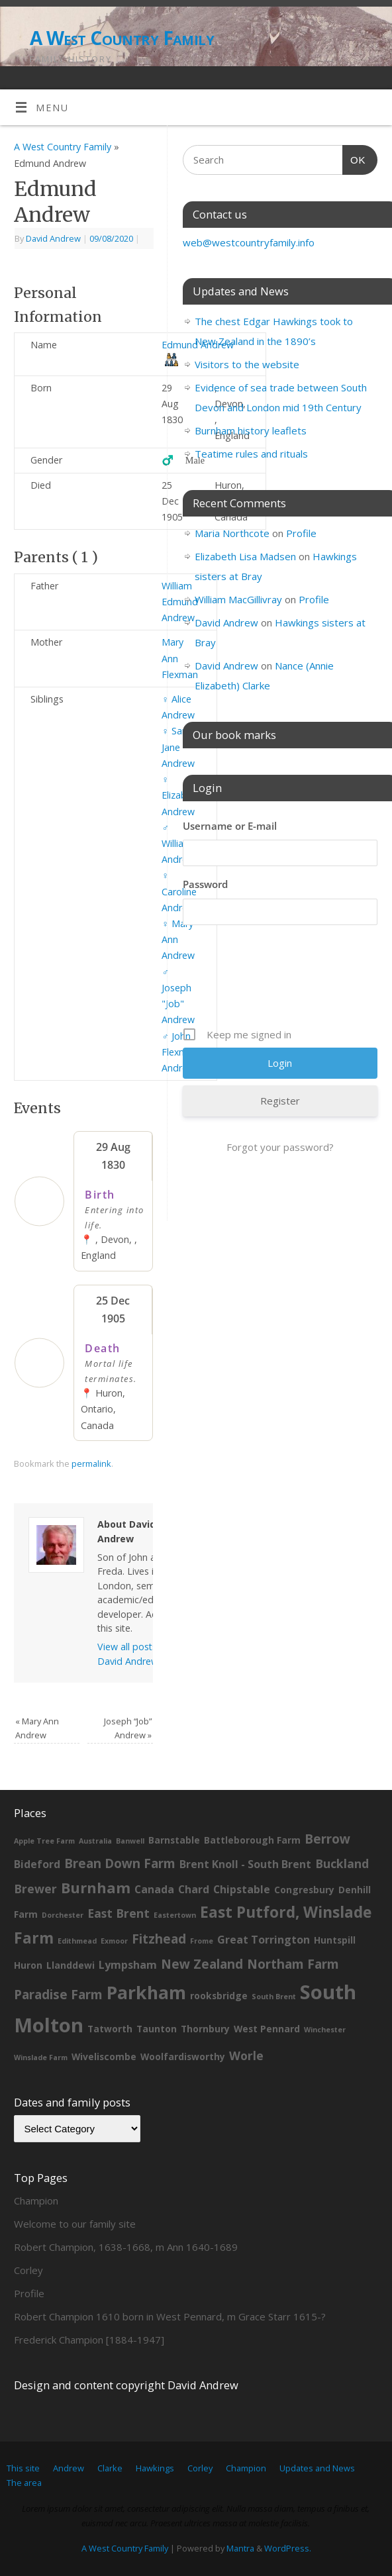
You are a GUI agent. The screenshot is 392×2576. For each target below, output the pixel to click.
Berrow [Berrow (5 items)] (327, 1839)
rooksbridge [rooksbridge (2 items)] (219, 1995)
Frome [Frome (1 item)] (201, 1941)
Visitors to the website (247, 364)
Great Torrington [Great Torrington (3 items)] (263, 1939)
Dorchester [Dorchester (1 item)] (62, 1915)
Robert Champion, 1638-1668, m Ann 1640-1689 (126, 2247)
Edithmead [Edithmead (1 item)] (77, 1941)
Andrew (68, 2468)
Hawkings (155, 2468)
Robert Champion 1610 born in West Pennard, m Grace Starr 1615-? (170, 2316)
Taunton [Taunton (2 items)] (156, 2028)
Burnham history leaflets (251, 430)
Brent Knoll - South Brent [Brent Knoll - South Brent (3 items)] (245, 1864)
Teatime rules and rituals (251, 453)
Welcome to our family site (75, 2223)
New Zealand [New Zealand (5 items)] (202, 1964)
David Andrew (53, 238)
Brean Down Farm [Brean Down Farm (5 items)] (119, 1863)
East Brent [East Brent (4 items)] (118, 1913)
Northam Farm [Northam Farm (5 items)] (293, 1964)
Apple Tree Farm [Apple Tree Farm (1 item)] (44, 1841)
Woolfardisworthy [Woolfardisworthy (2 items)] (182, 2056)
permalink (91, 1463)
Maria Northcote (232, 533)
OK (354, 158)
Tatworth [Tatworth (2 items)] (109, 2028)
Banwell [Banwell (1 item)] (130, 1841)
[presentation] (283, 981)
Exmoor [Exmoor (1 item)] (114, 1941)
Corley (28, 2270)
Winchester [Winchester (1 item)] (325, 2029)
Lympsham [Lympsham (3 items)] (128, 1964)
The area (24, 2483)
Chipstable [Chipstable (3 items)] (241, 1889)
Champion (36, 2200)
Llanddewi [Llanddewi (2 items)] (70, 1965)
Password (205, 884)
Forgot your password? (280, 1147)
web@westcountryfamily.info (249, 242)
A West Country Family (122, 38)
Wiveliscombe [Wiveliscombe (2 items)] (104, 2056)
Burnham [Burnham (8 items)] (95, 1887)
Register (280, 1100)
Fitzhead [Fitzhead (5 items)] (159, 1939)
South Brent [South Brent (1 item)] (274, 1996)
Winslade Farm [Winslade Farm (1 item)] (41, 2057)
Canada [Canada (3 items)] (154, 1889)
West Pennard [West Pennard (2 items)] (267, 2028)
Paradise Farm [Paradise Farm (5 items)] (58, 1994)
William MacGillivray (238, 599)
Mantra (240, 2548)
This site (23, 2468)
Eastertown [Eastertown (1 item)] (175, 1915)
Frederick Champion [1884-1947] (89, 2339)
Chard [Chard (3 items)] (193, 1889)
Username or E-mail (230, 825)
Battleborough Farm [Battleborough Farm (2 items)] (252, 1840)
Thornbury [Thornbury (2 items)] (205, 2028)
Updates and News (317, 2468)
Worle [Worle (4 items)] (246, 2055)
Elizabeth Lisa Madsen (245, 556)
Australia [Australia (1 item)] (95, 1841)
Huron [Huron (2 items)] (28, 1965)
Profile (301, 533)
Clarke (109, 2468)
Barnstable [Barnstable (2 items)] (174, 1840)
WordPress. (287, 2548)
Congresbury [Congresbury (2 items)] (304, 1889)
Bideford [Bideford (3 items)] (37, 1864)
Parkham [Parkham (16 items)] (146, 1992)
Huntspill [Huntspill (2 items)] (335, 1940)
